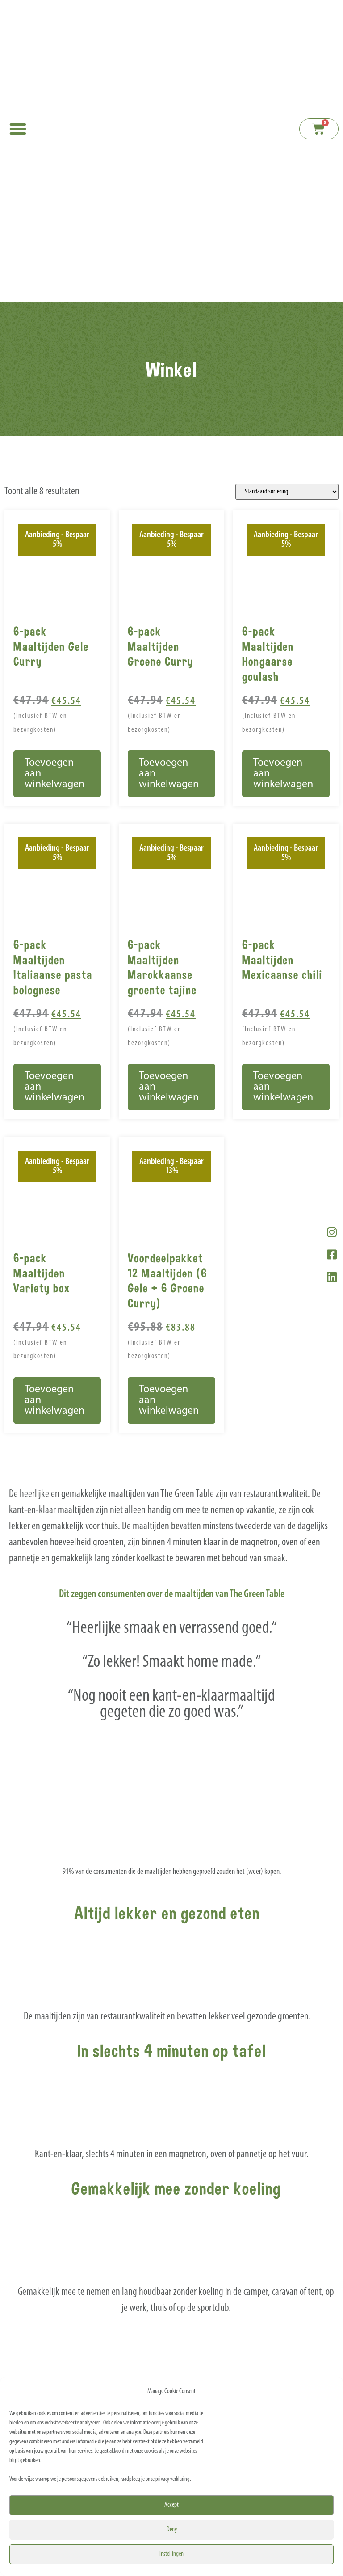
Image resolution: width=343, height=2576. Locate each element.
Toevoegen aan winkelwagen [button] (54, 774)
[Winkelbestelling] (287, 492)
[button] (17, 128)
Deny (172, 2529)
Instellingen (171, 2554)
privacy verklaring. (173, 2479)
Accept (171, 2505)
